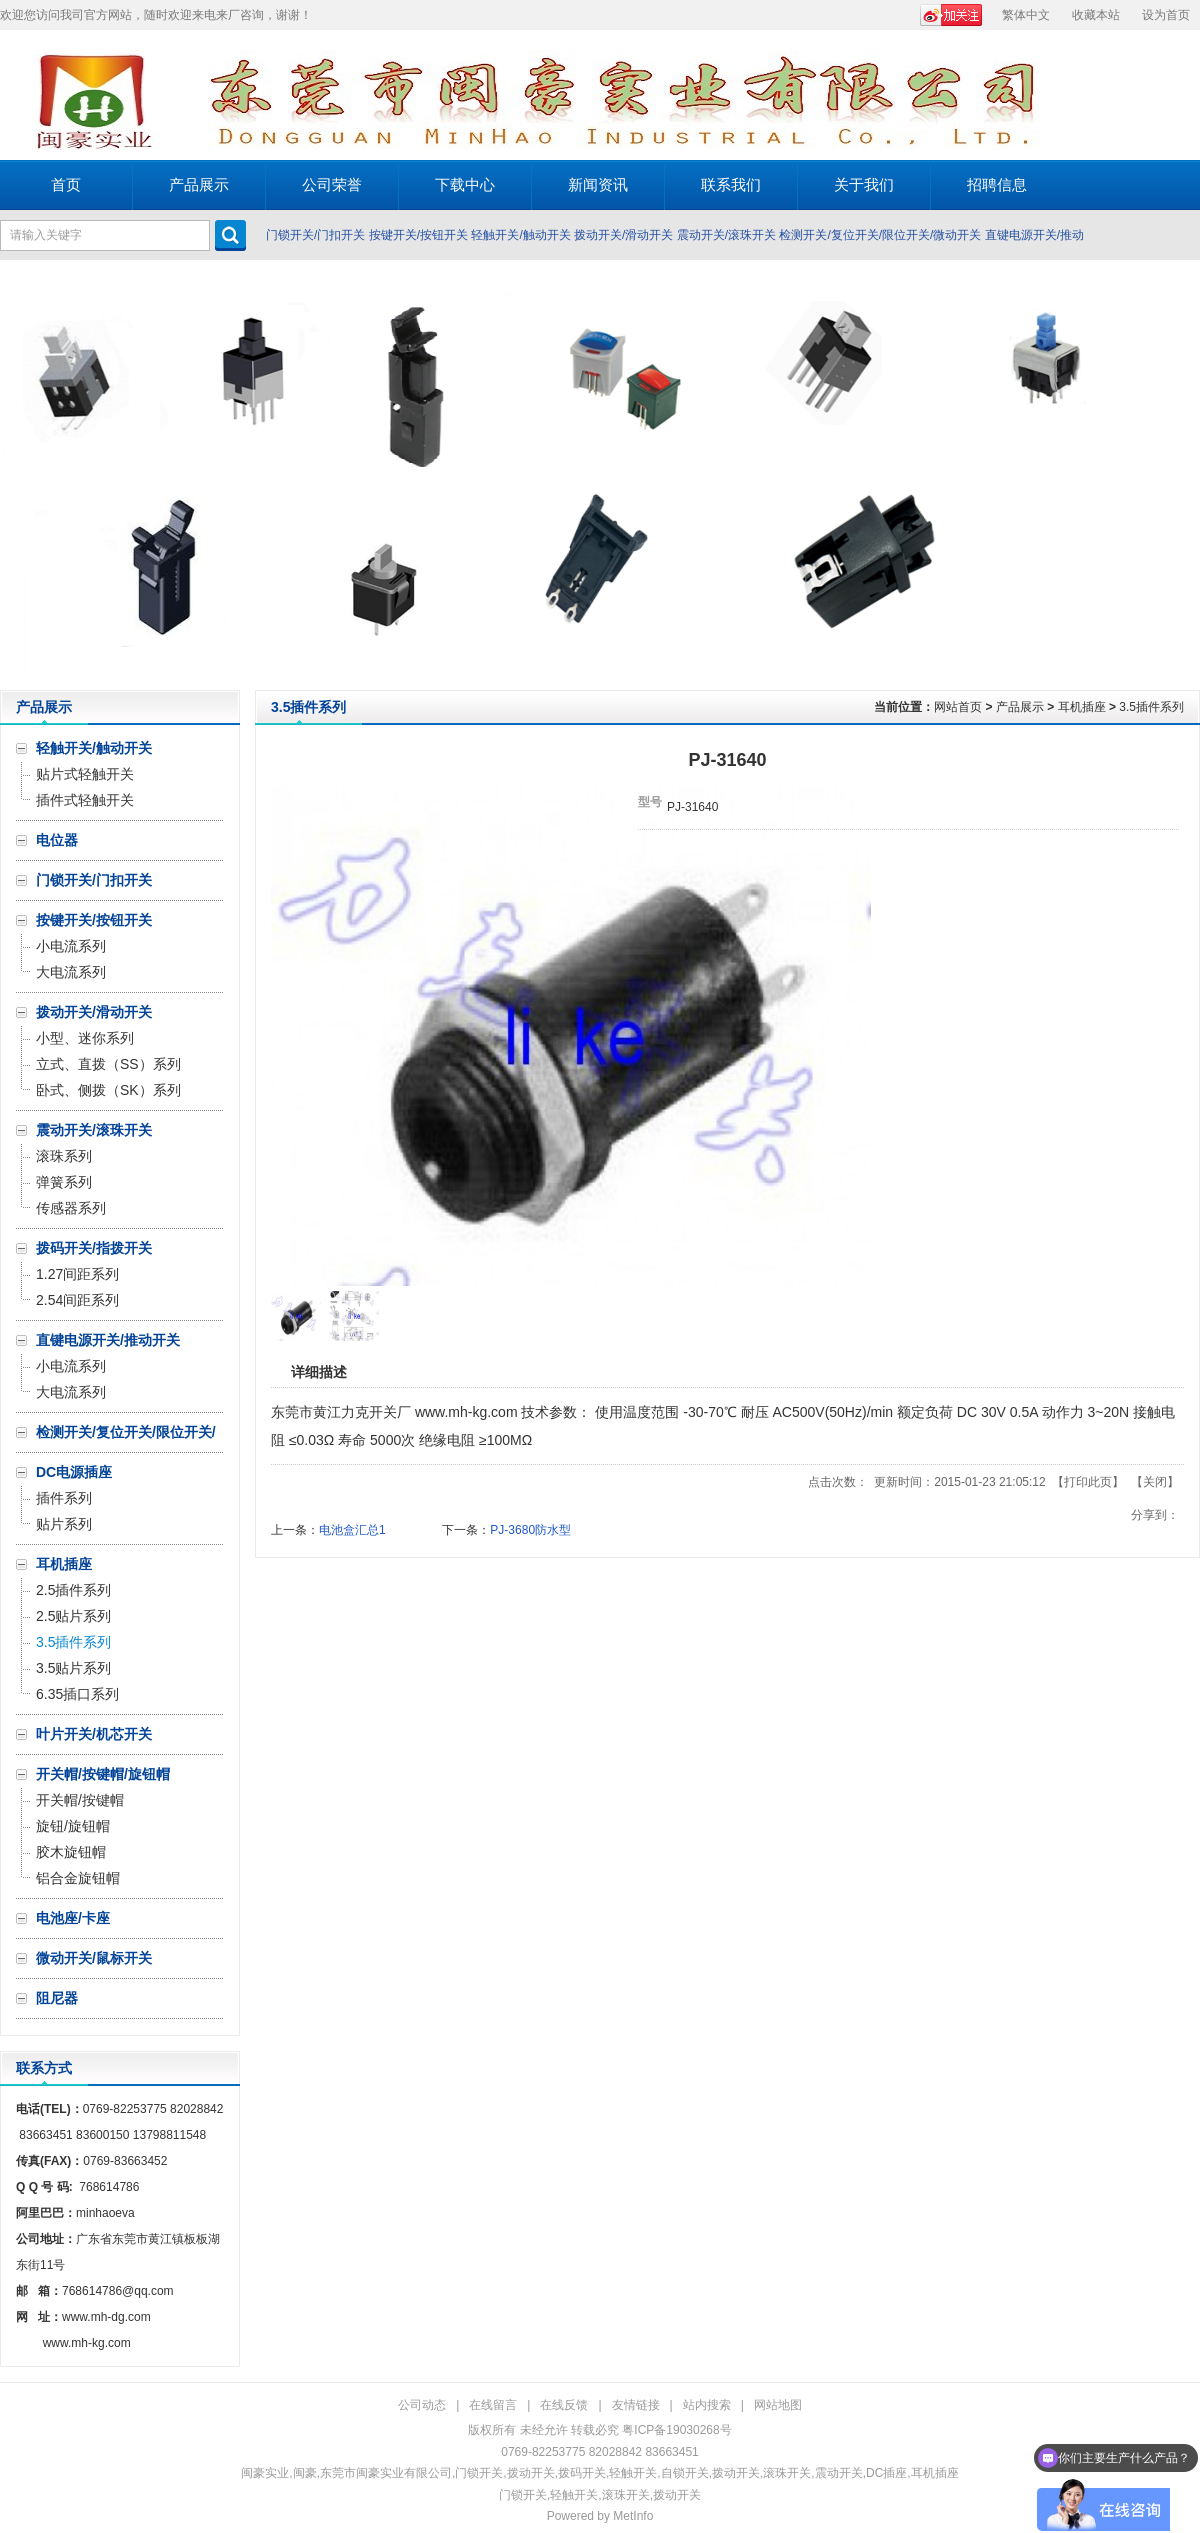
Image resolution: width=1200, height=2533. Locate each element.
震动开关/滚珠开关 (726, 235)
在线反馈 (564, 2405)
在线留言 (493, 2405)
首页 (66, 184)
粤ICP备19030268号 (676, 2430)
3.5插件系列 (1151, 707)
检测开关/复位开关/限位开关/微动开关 (880, 235)
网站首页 (958, 707)
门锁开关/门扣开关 (315, 235)
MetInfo (633, 2516)
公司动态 (422, 2405)
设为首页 (1166, 15)
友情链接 (636, 2405)
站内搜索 (707, 2405)
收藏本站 (1096, 15)
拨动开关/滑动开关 (623, 235)
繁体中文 (1026, 15)
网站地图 (778, 2405)
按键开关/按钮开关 (418, 235)
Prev (20, 475)
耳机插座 (1082, 707)
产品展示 (1020, 707)
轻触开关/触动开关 (520, 235)
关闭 (1155, 1482)
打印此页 (1088, 1482)
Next (1179, 475)
